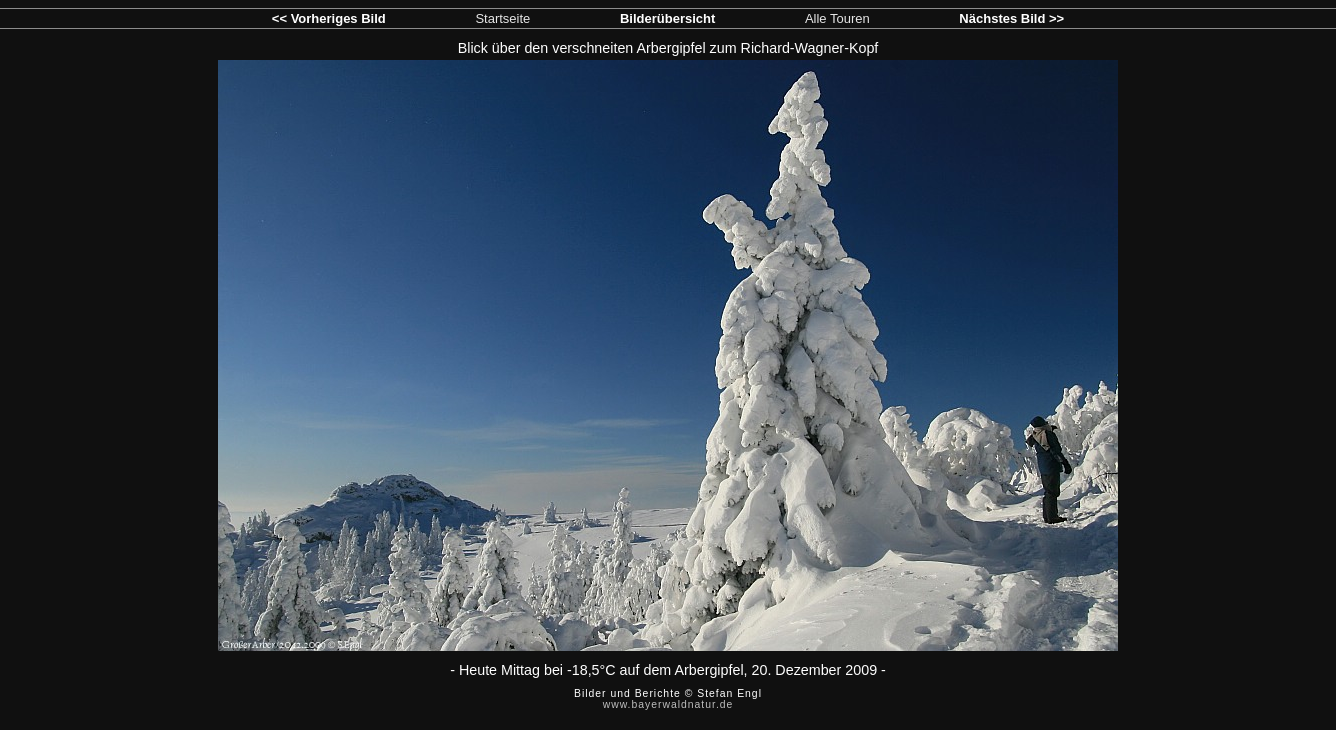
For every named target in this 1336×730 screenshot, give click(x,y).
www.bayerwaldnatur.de (668, 704)
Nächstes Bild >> (1011, 18)
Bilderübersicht (667, 18)
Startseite (502, 18)
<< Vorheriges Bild (329, 18)
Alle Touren (837, 18)
